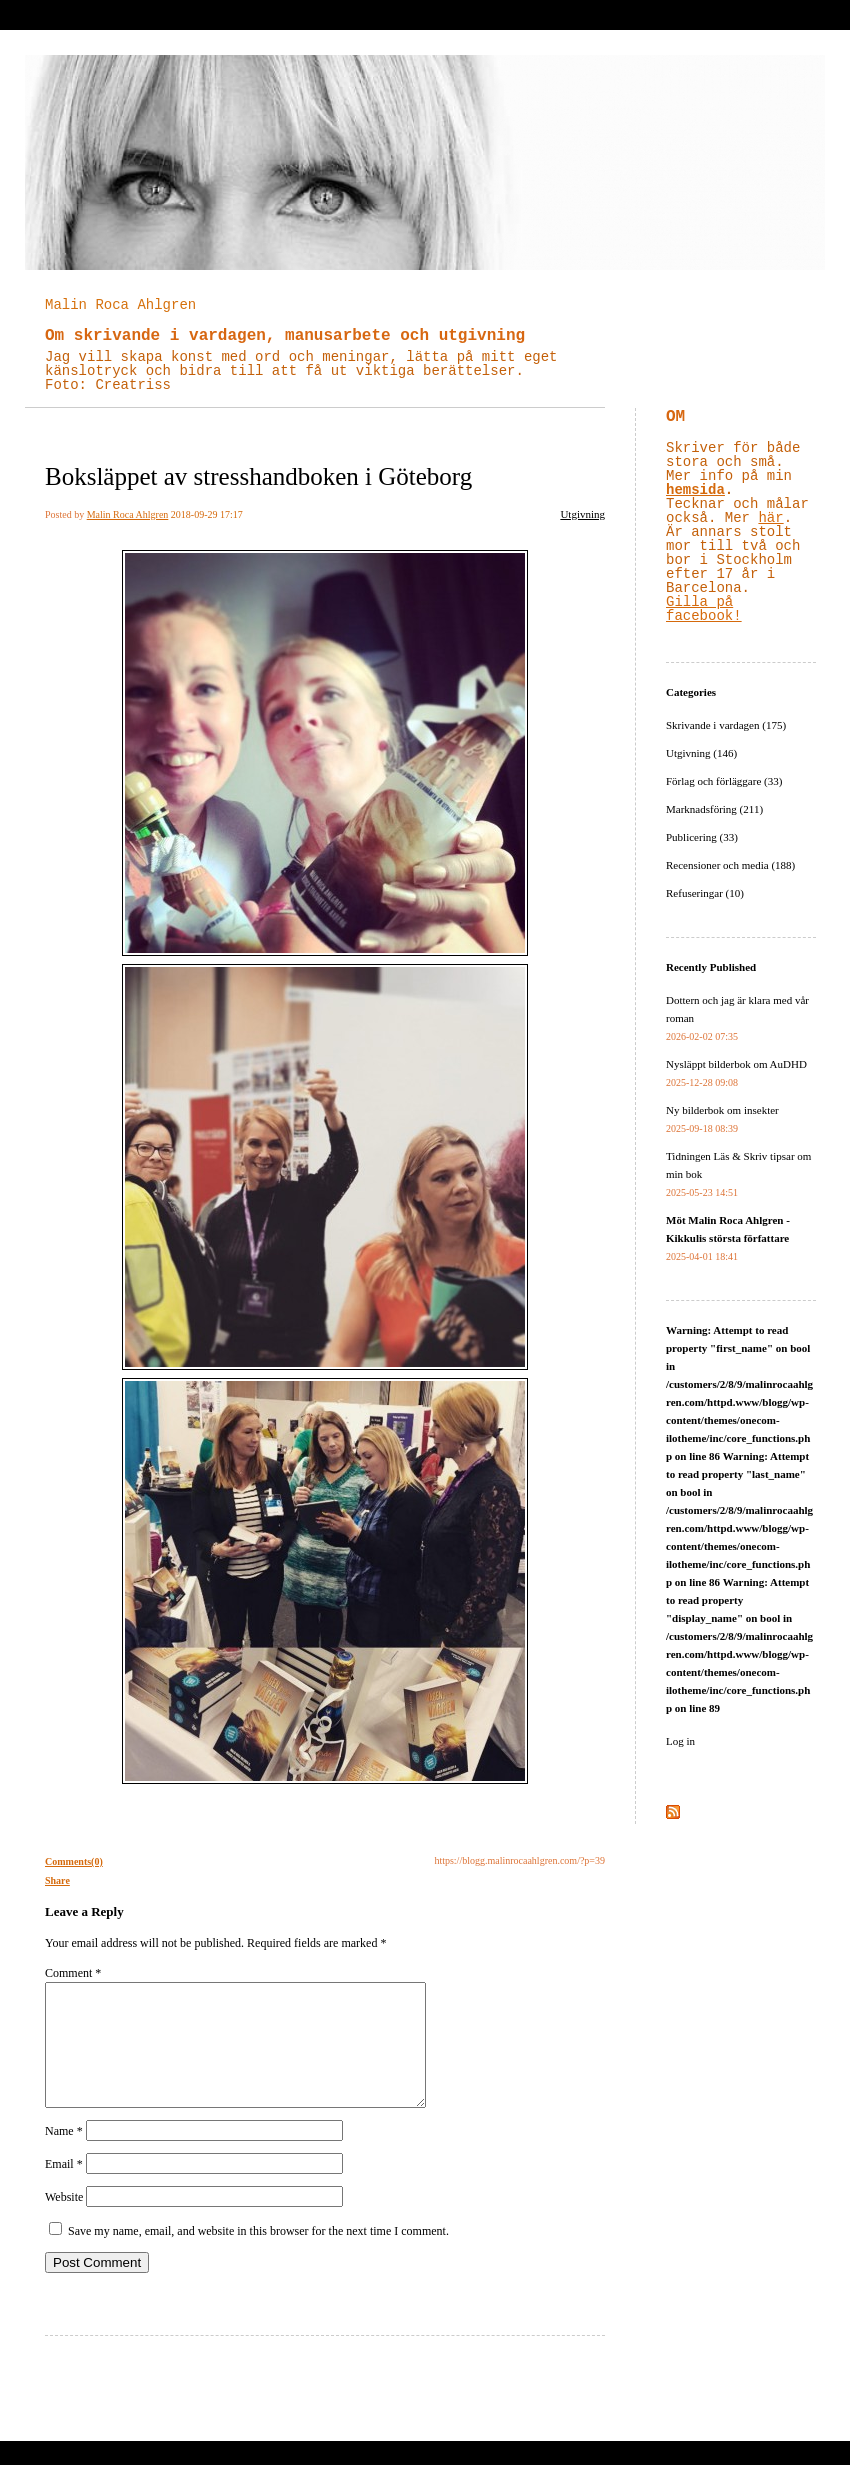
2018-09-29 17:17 (207, 514)
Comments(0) (74, 1861)
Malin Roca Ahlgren (120, 305)
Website (64, 2221)
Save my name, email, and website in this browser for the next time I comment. (258, 2255)
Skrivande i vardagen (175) (726, 725)
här (770, 518)
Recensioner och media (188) (730, 865)
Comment (73, 1973)
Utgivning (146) (701, 753)
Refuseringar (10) (705, 893)
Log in (680, 1741)
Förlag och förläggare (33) (724, 781)
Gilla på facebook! (704, 609)
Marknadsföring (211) (714, 809)
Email (64, 2188)
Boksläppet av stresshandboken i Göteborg (258, 476)
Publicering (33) (702, 837)
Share (57, 1880)
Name (64, 2155)
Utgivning (582, 514)
